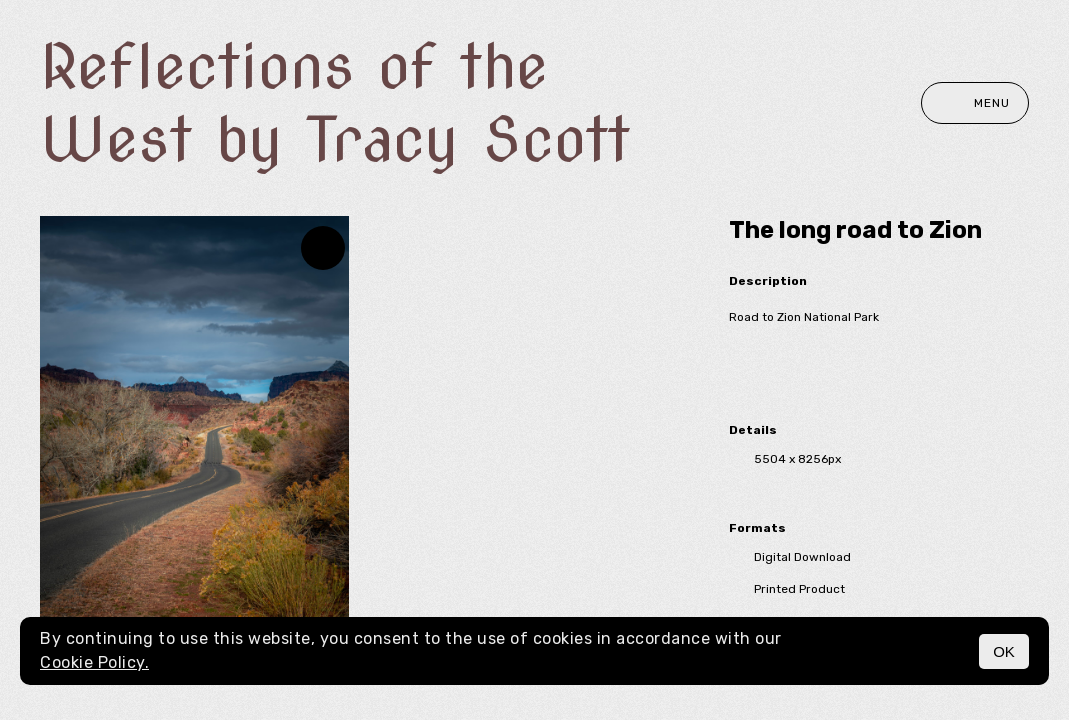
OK (1004, 651)
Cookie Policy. (94, 662)
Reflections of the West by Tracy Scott (335, 103)
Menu (975, 103)
